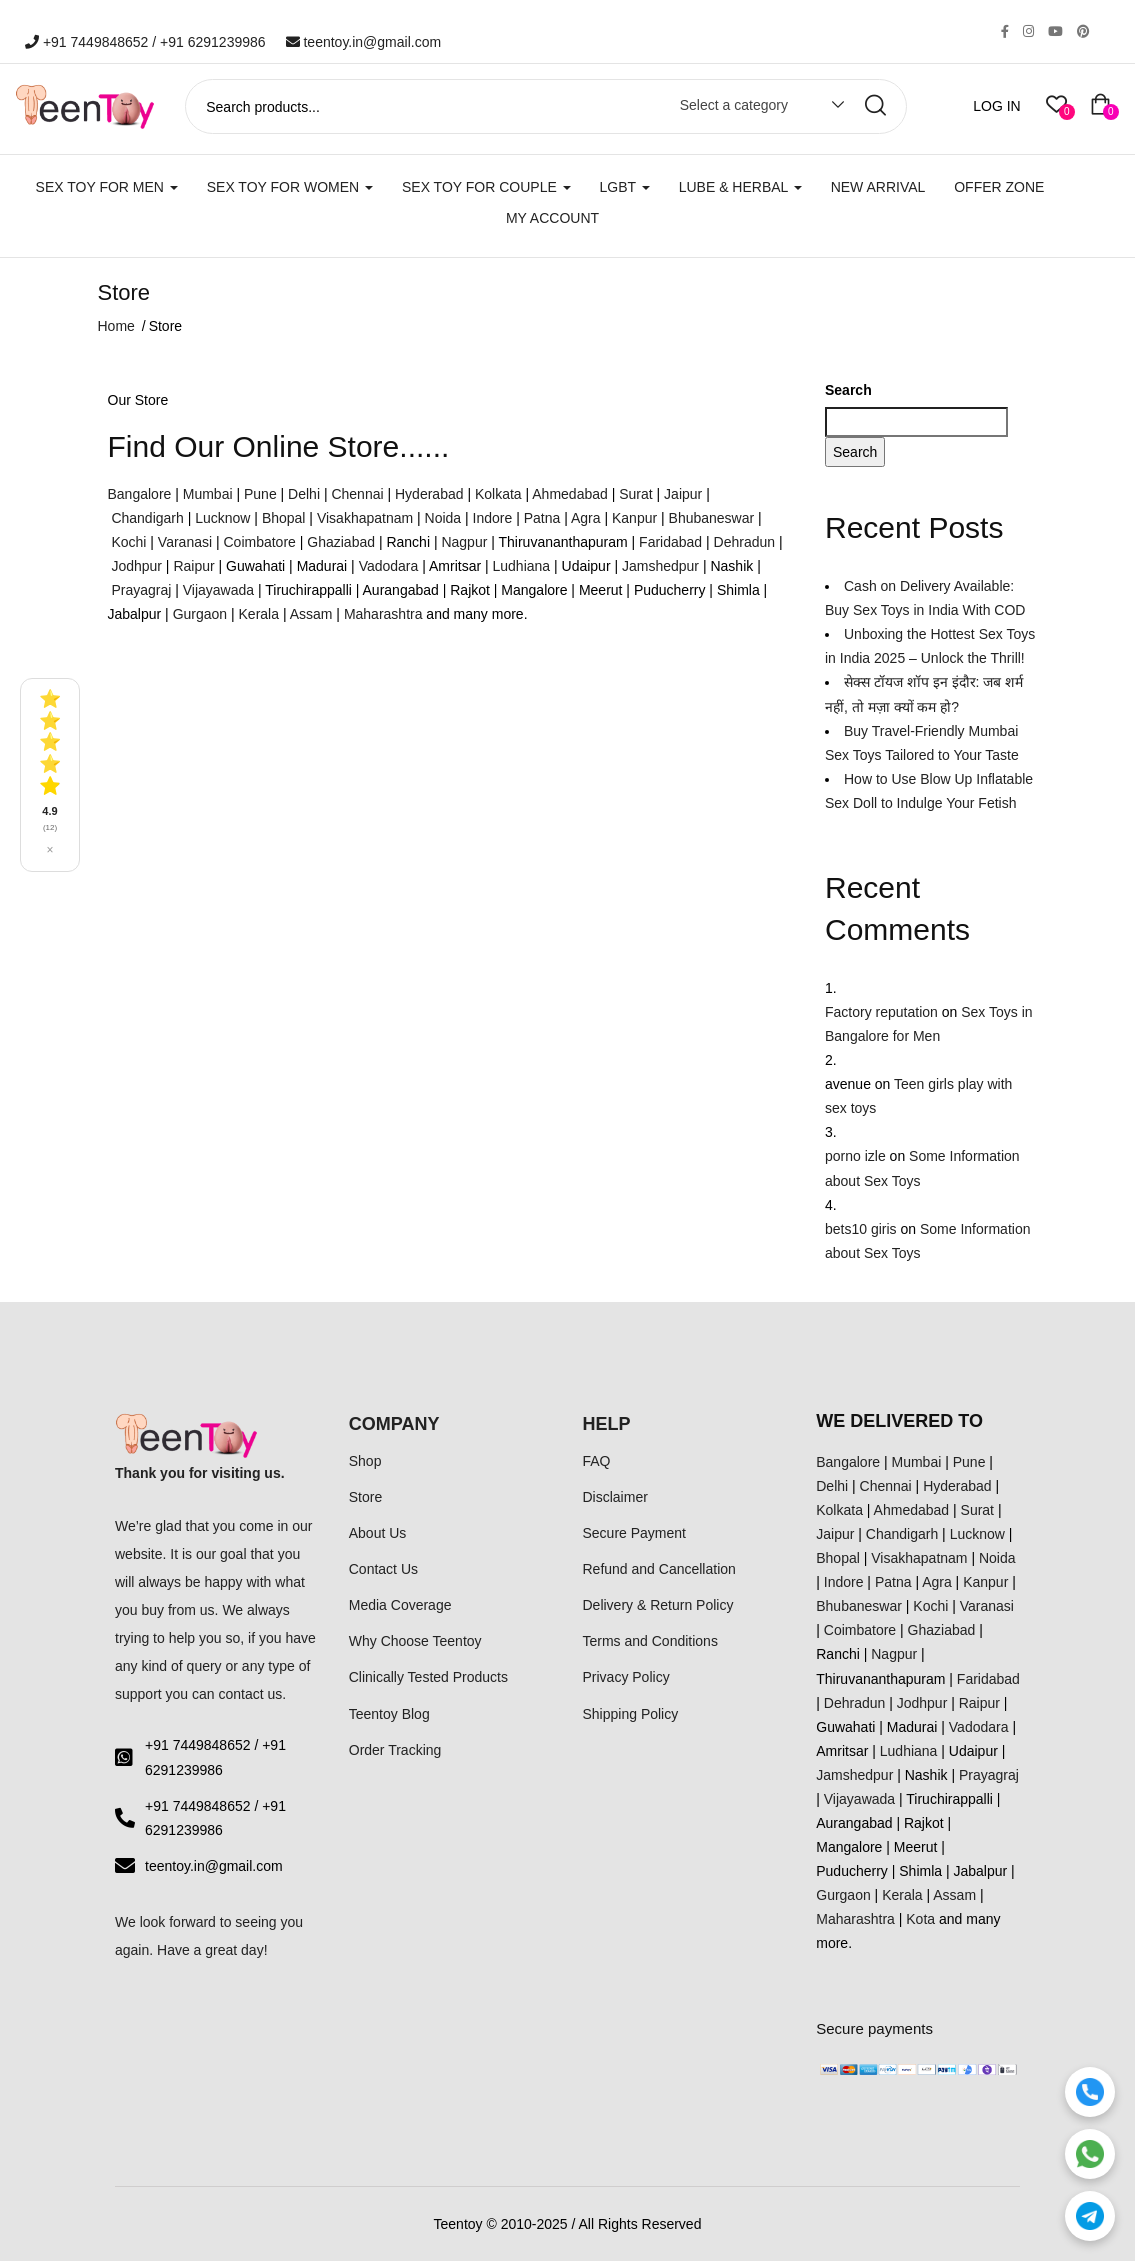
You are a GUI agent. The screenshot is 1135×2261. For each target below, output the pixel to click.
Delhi (304, 494)
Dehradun (745, 542)
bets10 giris (861, 1229)
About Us (378, 1533)
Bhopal (284, 518)
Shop (365, 1461)
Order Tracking (395, 1750)
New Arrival (878, 187)
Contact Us (383, 1569)
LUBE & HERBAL (740, 187)
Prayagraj (141, 590)
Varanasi (185, 542)
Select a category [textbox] (734, 105)
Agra (586, 518)
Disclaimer (615, 1497)
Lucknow (222, 518)
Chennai (357, 494)
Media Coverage (400, 1605)
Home (116, 326)
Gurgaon (200, 614)
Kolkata (498, 494)
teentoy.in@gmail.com (364, 42)
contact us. (253, 1694)
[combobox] (752, 109)
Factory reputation (881, 1012)
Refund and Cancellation (659, 1569)
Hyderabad (429, 494)
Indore (493, 518)
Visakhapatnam (365, 518)
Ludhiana (522, 566)
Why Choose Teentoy (415, 1641)
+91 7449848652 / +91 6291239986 (145, 42)
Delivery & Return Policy (658, 1605)
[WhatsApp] (1090, 2154)
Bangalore (140, 494)
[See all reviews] (50, 774)
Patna (542, 518)
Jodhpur (136, 566)
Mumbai (208, 494)
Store (365, 1497)
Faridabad (670, 542)
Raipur (193, 566)
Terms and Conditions (650, 1641)
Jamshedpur (660, 566)
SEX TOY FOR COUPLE (486, 187)
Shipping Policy (631, 1714)
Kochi (128, 542)
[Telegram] (1090, 2216)
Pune (260, 494)
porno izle (855, 1156)
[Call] (1090, 2092)
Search (848, 390)
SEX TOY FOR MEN (107, 187)
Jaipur (683, 494)
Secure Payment (635, 1533)
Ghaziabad (341, 542)
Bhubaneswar (712, 518)
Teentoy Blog (389, 1714)
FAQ (597, 1461)
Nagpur (464, 542)
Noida (443, 518)
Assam (311, 614)
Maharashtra (383, 614)
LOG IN (996, 106)
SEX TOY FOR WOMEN (290, 187)
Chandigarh (147, 518)
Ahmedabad (570, 494)
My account (552, 218)
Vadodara (389, 566)
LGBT (625, 187)
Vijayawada (218, 590)
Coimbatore (259, 542)
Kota (920, 1919)
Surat (635, 494)
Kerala (259, 614)
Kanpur (634, 518)
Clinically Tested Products (428, 1677)
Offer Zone (999, 187)
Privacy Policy (626, 1677)
